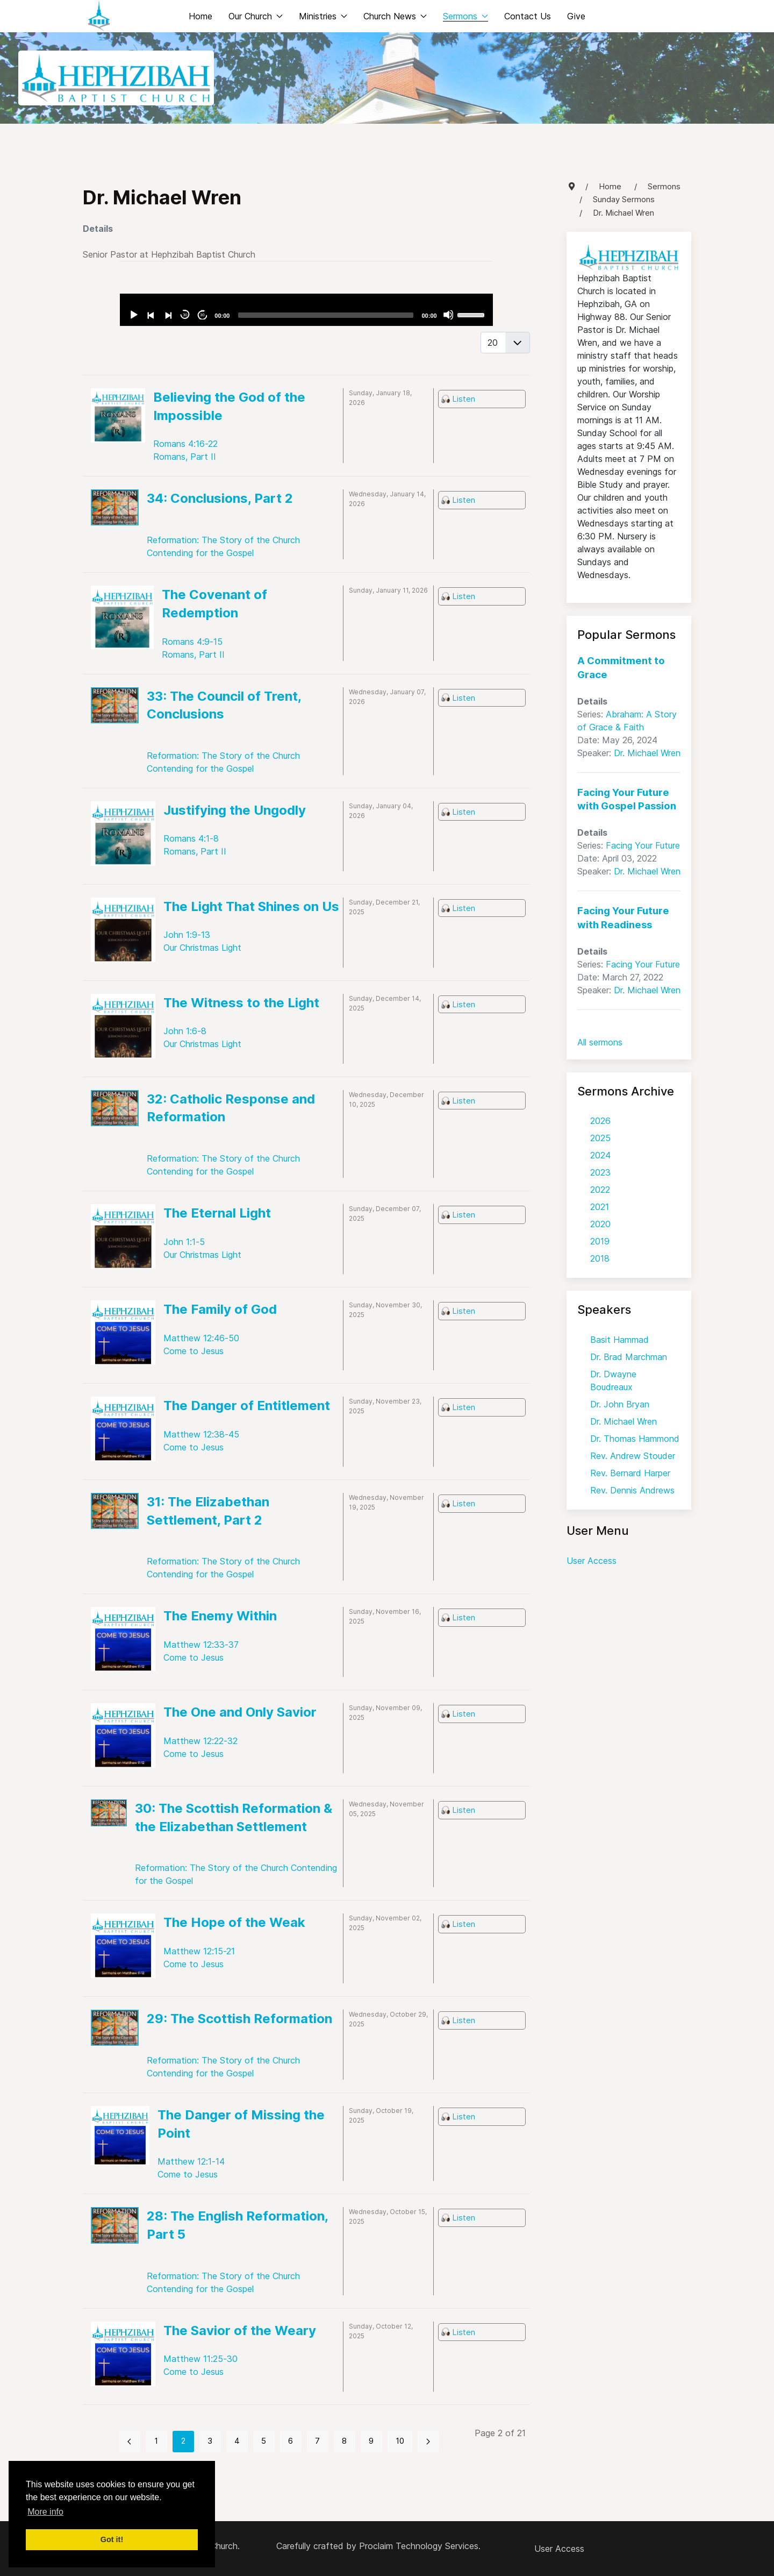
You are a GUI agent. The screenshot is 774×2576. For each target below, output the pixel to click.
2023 (600, 1172)
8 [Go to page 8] (344, 2441)
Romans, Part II (184, 456)
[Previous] (150, 314)
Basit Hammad (619, 1339)
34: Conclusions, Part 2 (220, 498)
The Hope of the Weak (234, 1922)
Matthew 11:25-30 (200, 2358)
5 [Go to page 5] (263, 2441)
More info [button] (45, 2511)
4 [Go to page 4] (237, 2441)
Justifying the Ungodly (234, 810)
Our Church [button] (255, 16)
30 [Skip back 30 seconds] (185, 314)
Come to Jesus (193, 1351)
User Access (592, 1560)
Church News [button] (395, 16)
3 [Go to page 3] (209, 2441)
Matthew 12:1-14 (191, 2161)
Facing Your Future (643, 845)
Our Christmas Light (202, 947)
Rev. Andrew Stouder (632, 1455)
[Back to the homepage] (99, 16)
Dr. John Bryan (619, 1404)
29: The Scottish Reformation (239, 2018)
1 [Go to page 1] (156, 2441)
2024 (600, 1155)
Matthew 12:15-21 (199, 1951)
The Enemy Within (220, 1616)
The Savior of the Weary (239, 2330)
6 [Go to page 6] (290, 2441)
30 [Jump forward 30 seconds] (202, 314)
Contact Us (527, 16)
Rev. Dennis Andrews (632, 1490)
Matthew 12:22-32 (200, 1740)
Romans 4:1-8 (191, 838)
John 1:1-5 (184, 1241)
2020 (600, 1224)
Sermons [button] (465, 16)
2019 (600, 1241)
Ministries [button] (323, 16)
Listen (464, 398)
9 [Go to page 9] (371, 2441)
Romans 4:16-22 (185, 443)
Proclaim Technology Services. (420, 2546)
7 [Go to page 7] (317, 2441)
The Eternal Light (217, 1213)
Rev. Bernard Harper (630, 1473)
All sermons (599, 1042)
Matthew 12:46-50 (201, 1338)
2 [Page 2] (183, 2441)
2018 (600, 1258)
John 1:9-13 (186, 934)
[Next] (168, 314)
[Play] (133, 314)
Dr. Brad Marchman (628, 1356)
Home (200, 16)
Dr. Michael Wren (647, 753)
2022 (600, 1189)
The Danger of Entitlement (246, 1405)
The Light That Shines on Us (251, 906)
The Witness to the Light (241, 1003)
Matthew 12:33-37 (201, 1644)
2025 (600, 1138)
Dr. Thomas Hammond (634, 1438)
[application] (306, 310)
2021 (599, 1206)
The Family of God (220, 1309)
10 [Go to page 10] (400, 2441)
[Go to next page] (428, 2441)
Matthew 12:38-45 (201, 1434)
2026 (600, 1120)
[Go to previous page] (129, 2441)
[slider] (325, 315)
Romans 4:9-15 (192, 641)
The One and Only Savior (240, 1712)
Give (576, 16)
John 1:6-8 (184, 1031)
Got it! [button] (112, 2539)
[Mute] (448, 314)
